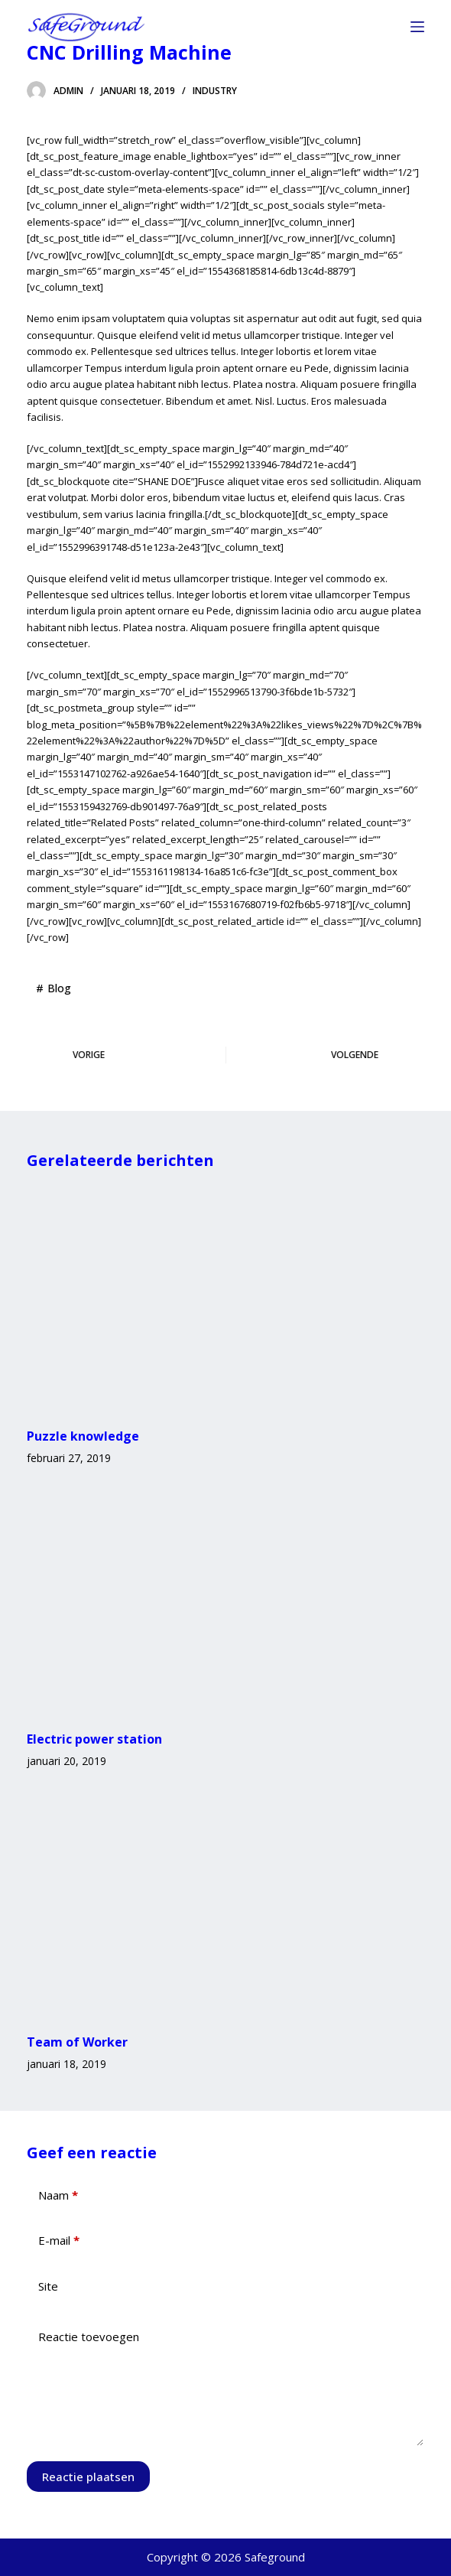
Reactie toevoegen (88, 2336)
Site (48, 2286)
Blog (59, 988)
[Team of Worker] (225, 1904)
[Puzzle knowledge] (225, 1299)
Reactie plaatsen (88, 2476)
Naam (58, 2195)
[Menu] (417, 27)
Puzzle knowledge (83, 1436)
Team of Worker (77, 2042)
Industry (215, 90)
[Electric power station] (225, 1601)
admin (68, 90)
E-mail (58, 2240)
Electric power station (94, 1739)
